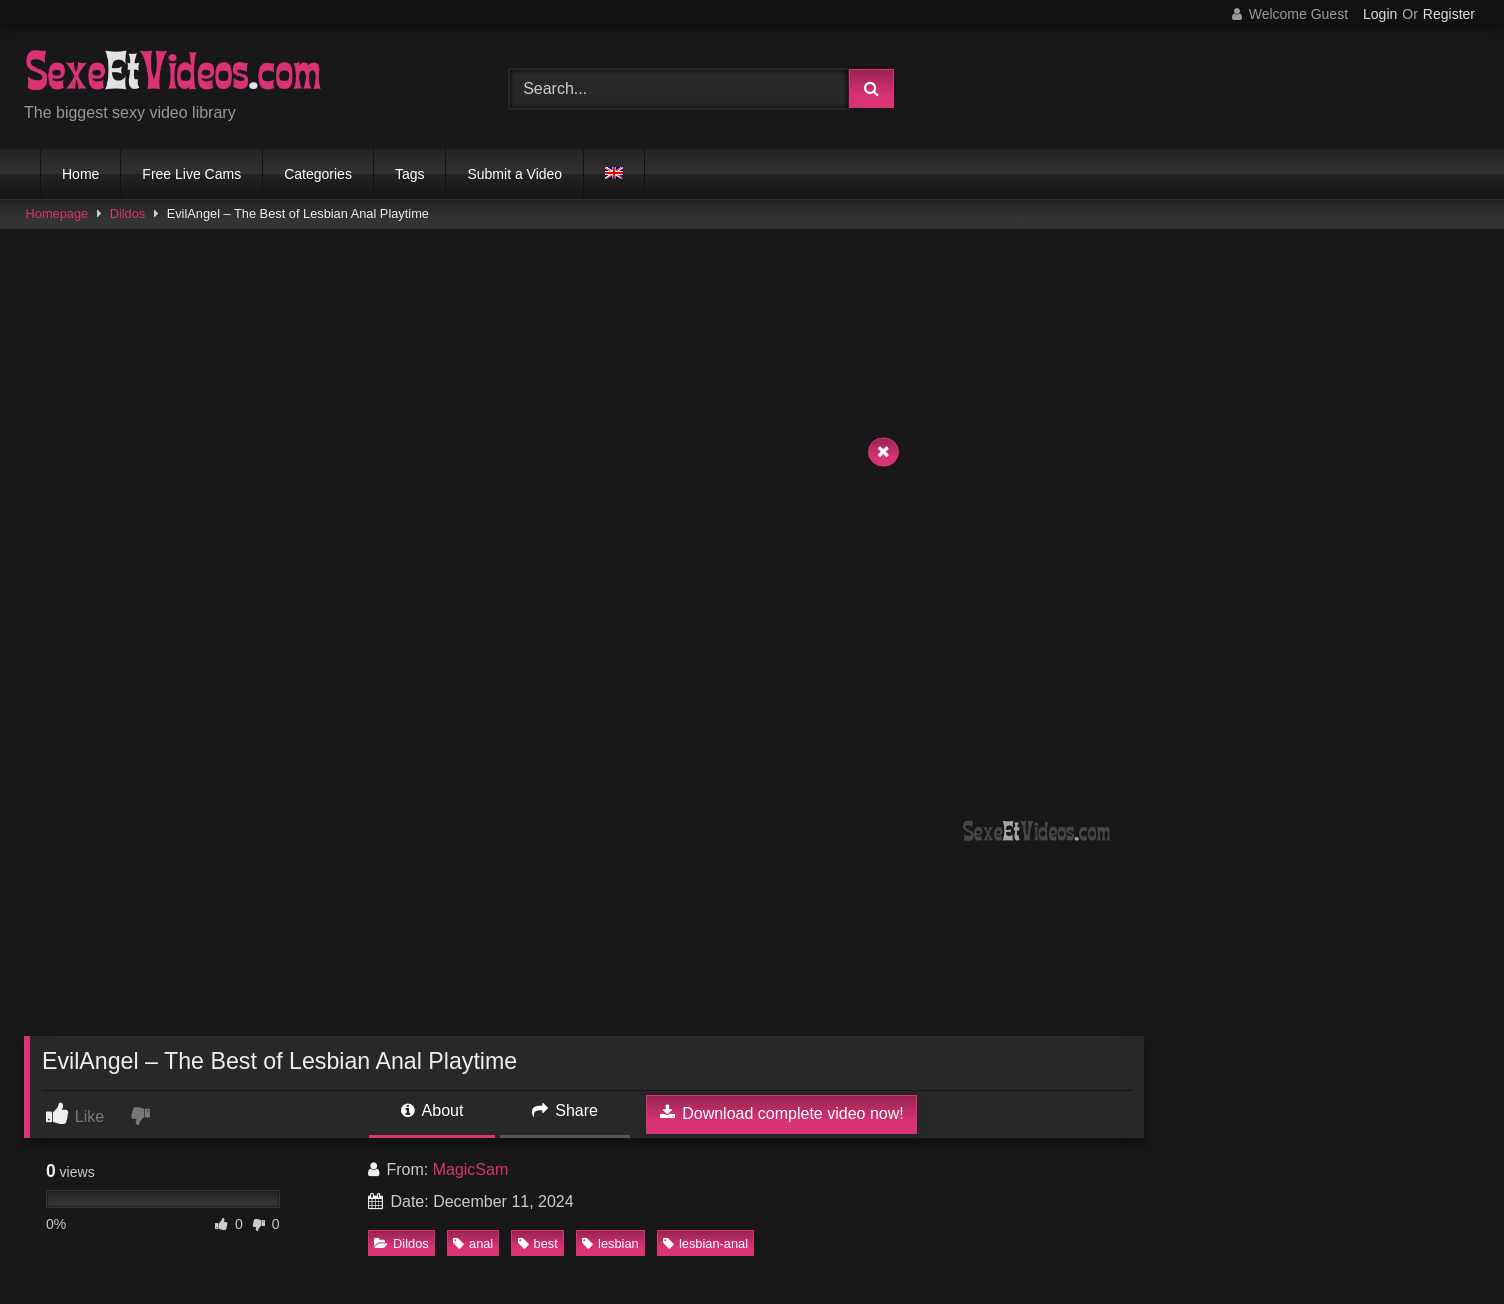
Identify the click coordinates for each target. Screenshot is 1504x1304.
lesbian (610, 1243)
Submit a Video (514, 174)
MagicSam (471, 1169)
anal (473, 1243)
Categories (318, 174)
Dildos (128, 213)
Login (1380, 14)
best (538, 1243)
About (432, 1110)
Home (80, 174)
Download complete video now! (782, 1113)
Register (1449, 14)
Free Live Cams (191, 174)
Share (565, 1110)
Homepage (57, 213)
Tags (410, 174)
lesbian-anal (705, 1243)
